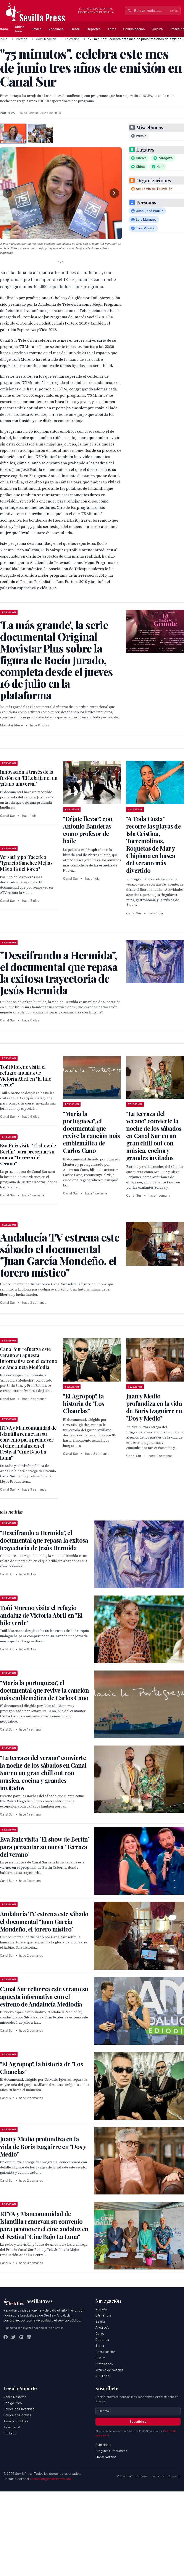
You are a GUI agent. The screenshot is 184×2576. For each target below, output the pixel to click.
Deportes (94, 29)
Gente (75, 29)
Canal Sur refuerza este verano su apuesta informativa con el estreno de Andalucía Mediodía (28, 1358)
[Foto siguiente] (114, 193)
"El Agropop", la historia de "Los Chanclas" (83, 1403)
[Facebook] (5, 2337)
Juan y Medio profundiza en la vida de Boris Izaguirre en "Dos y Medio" (154, 1407)
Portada (21, 39)
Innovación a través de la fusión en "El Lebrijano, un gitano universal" (29, 777)
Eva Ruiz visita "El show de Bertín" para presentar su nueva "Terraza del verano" (28, 1154)
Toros (112, 29)
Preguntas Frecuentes (111, 2451)
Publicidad (102, 2445)
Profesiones (104, 2364)
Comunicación (134, 29)
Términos (157, 2476)
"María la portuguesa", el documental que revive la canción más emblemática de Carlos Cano (91, 1131)
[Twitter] (13, 2337)
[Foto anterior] (7, 193)
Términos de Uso (15, 2421)
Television (72, 39)
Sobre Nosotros (14, 2397)
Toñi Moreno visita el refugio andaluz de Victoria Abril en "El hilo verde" (25, 1076)
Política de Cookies (17, 2415)
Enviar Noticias (105, 2457)
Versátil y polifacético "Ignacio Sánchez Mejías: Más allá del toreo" (26, 863)
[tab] (13, 133)
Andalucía (56, 29)
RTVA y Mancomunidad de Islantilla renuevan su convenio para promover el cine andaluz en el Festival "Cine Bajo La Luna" (28, 1442)
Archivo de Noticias (109, 2370)
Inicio (3, 39)
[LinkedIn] (29, 2337)
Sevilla (36, 29)
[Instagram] (21, 2337)
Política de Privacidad (18, 2409)
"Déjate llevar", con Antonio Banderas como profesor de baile (87, 830)
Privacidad (124, 2476)
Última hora (19, 29)
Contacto (9, 2433)
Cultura (157, 29)
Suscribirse (138, 2421)
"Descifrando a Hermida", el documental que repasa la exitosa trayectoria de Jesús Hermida (44, 1540)
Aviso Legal (11, 2427)
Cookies (141, 2476)
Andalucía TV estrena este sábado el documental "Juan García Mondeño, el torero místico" (44, 1921)
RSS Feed (102, 2376)
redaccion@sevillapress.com (50, 2479)
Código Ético (12, 2403)
